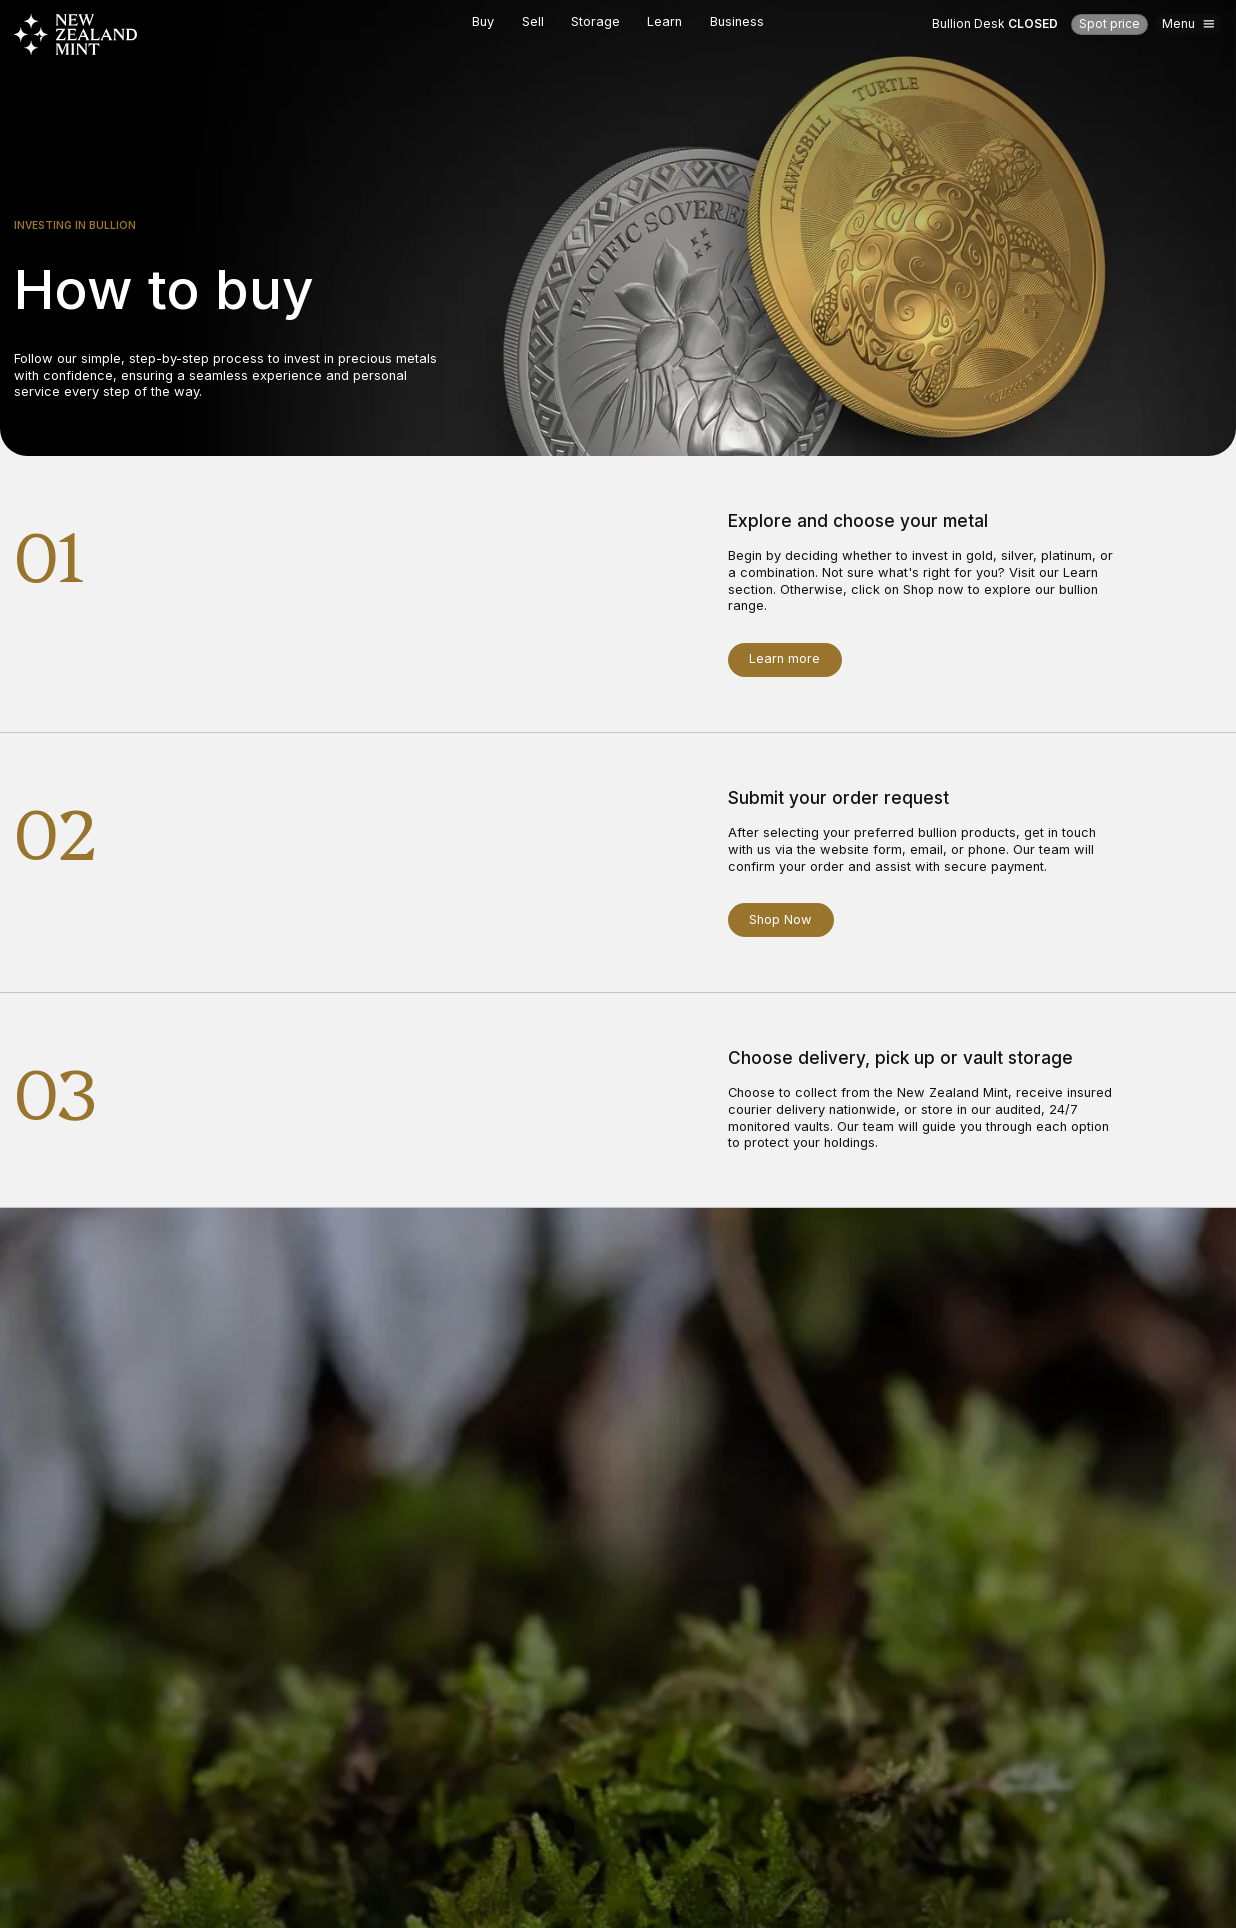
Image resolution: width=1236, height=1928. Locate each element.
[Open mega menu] (1188, 24)
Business (737, 21)
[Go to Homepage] (76, 34)
